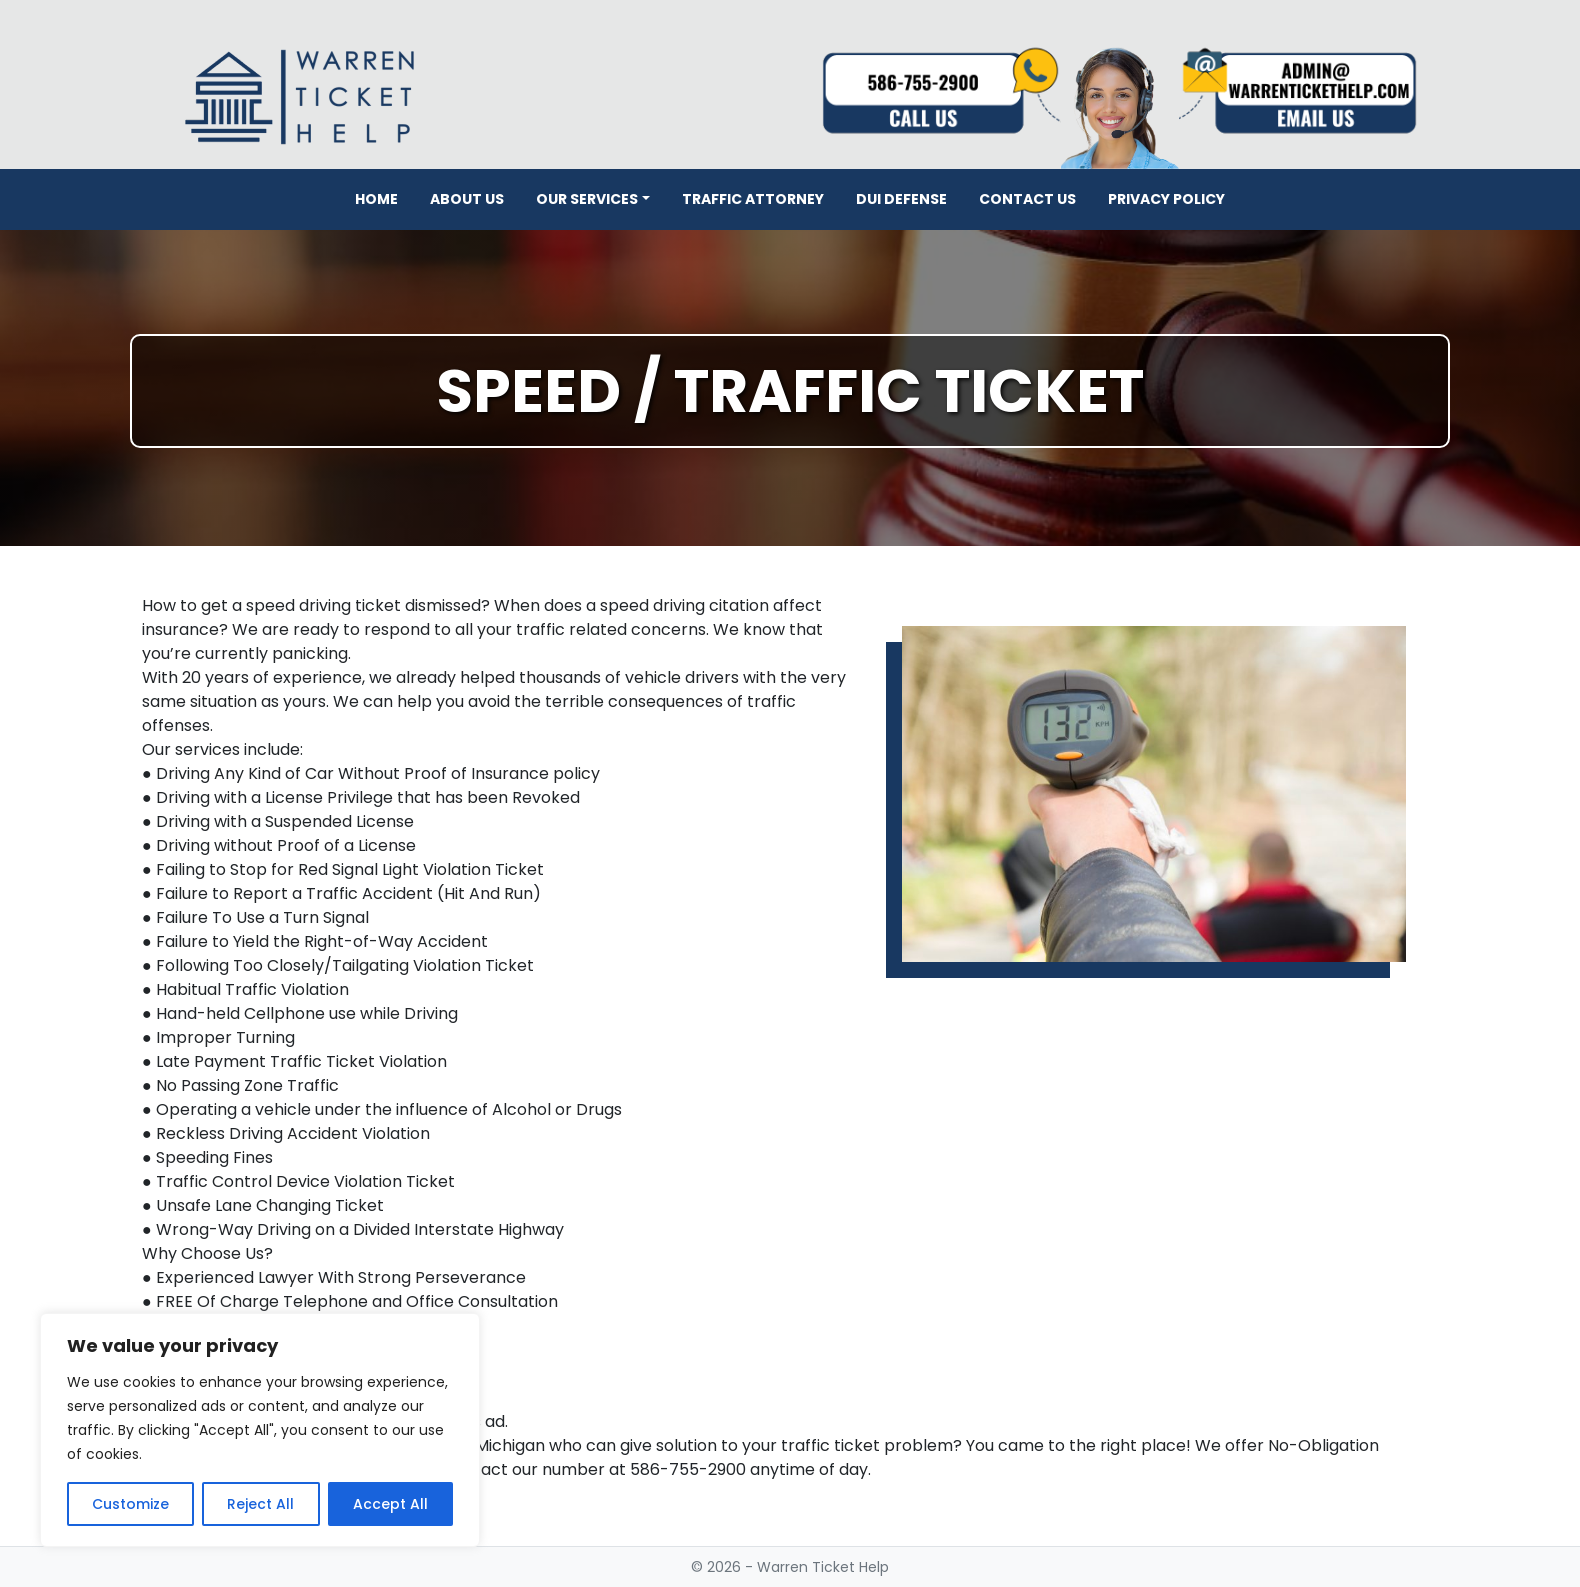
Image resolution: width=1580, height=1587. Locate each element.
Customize (130, 1504)
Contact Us (1027, 199)
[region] (260, 1430)
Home (376, 199)
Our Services (587, 199)
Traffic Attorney (753, 199)
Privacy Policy (1166, 199)
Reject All (260, 1504)
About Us (467, 199)
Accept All (390, 1504)
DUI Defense (901, 199)
